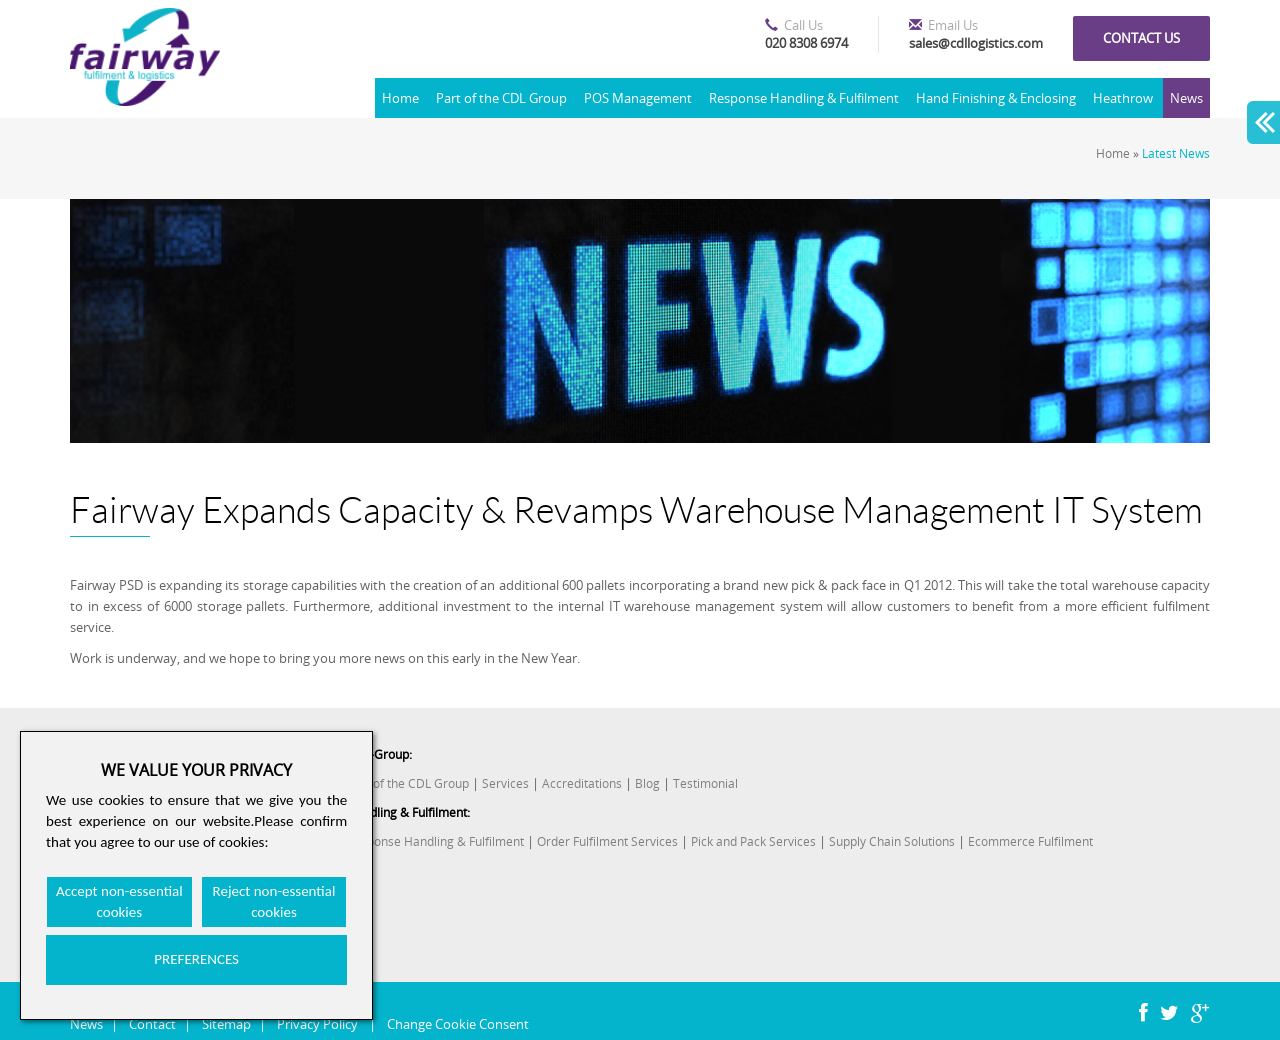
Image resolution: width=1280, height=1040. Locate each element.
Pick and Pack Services (753, 841)
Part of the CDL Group (501, 98)
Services (505, 783)
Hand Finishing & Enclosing (996, 98)
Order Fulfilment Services (607, 841)
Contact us (1141, 38)
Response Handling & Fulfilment (804, 98)
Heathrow (1123, 98)
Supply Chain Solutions (892, 841)
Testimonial (705, 783)
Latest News (1176, 153)
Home (400, 98)
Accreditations (582, 783)
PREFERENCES (196, 959)
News (1186, 98)
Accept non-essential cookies (119, 901)
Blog (647, 783)
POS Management (638, 98)
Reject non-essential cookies (274, 901)
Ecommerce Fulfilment (1030, 841)
